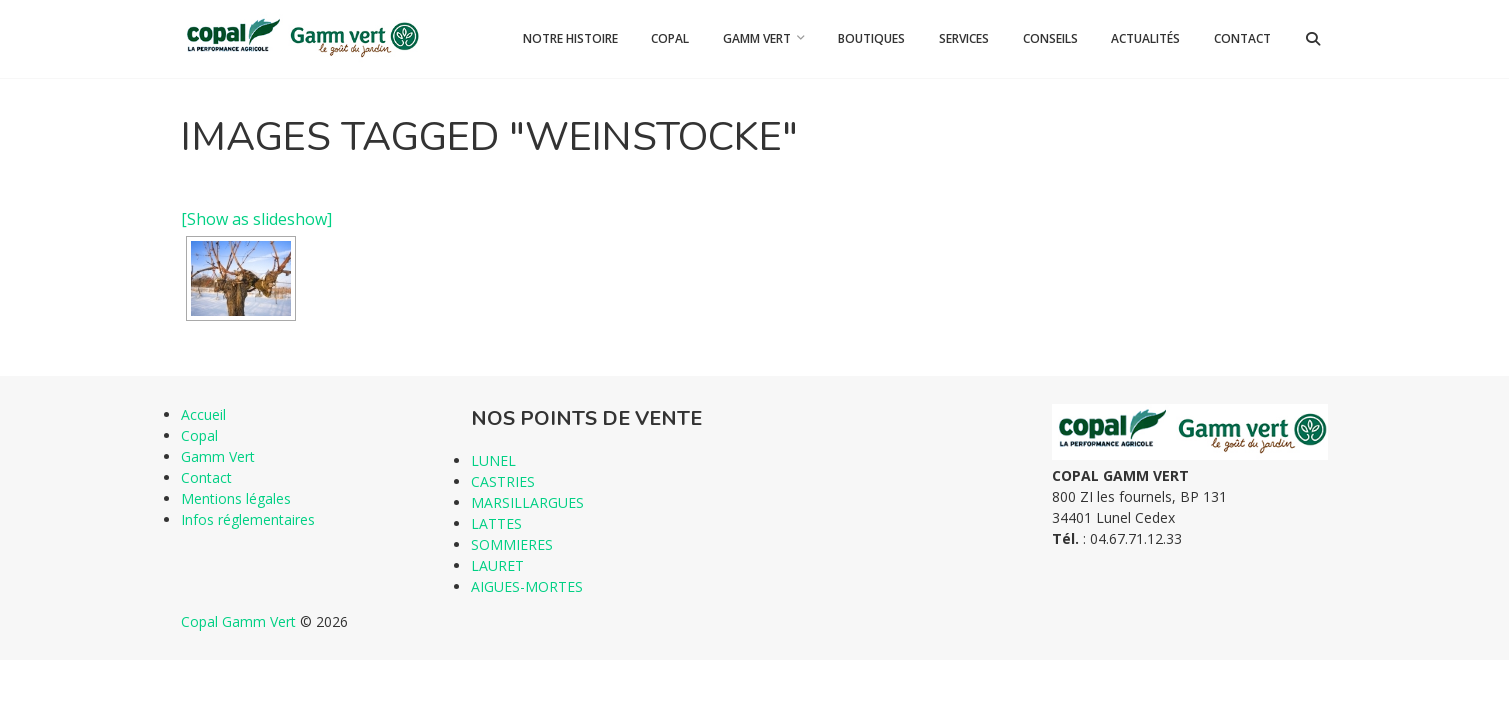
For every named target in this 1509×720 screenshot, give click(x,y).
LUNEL (493, 460)
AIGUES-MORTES (527, 586)
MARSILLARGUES (527, 502)
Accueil (203, 414)
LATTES (496, 523)
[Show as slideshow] (256, 219)
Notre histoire (570, 38)
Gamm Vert (757, 38)
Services (964, 38)
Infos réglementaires (248, 519)
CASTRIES (503, 481)
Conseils (1050, 38)
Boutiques (871, 38)
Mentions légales (236, 498)
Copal (670, 38)
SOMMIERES (512, 544)
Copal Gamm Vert (238, 621)
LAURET (497, 565)
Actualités (1145, 38)
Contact (1242, 38)
